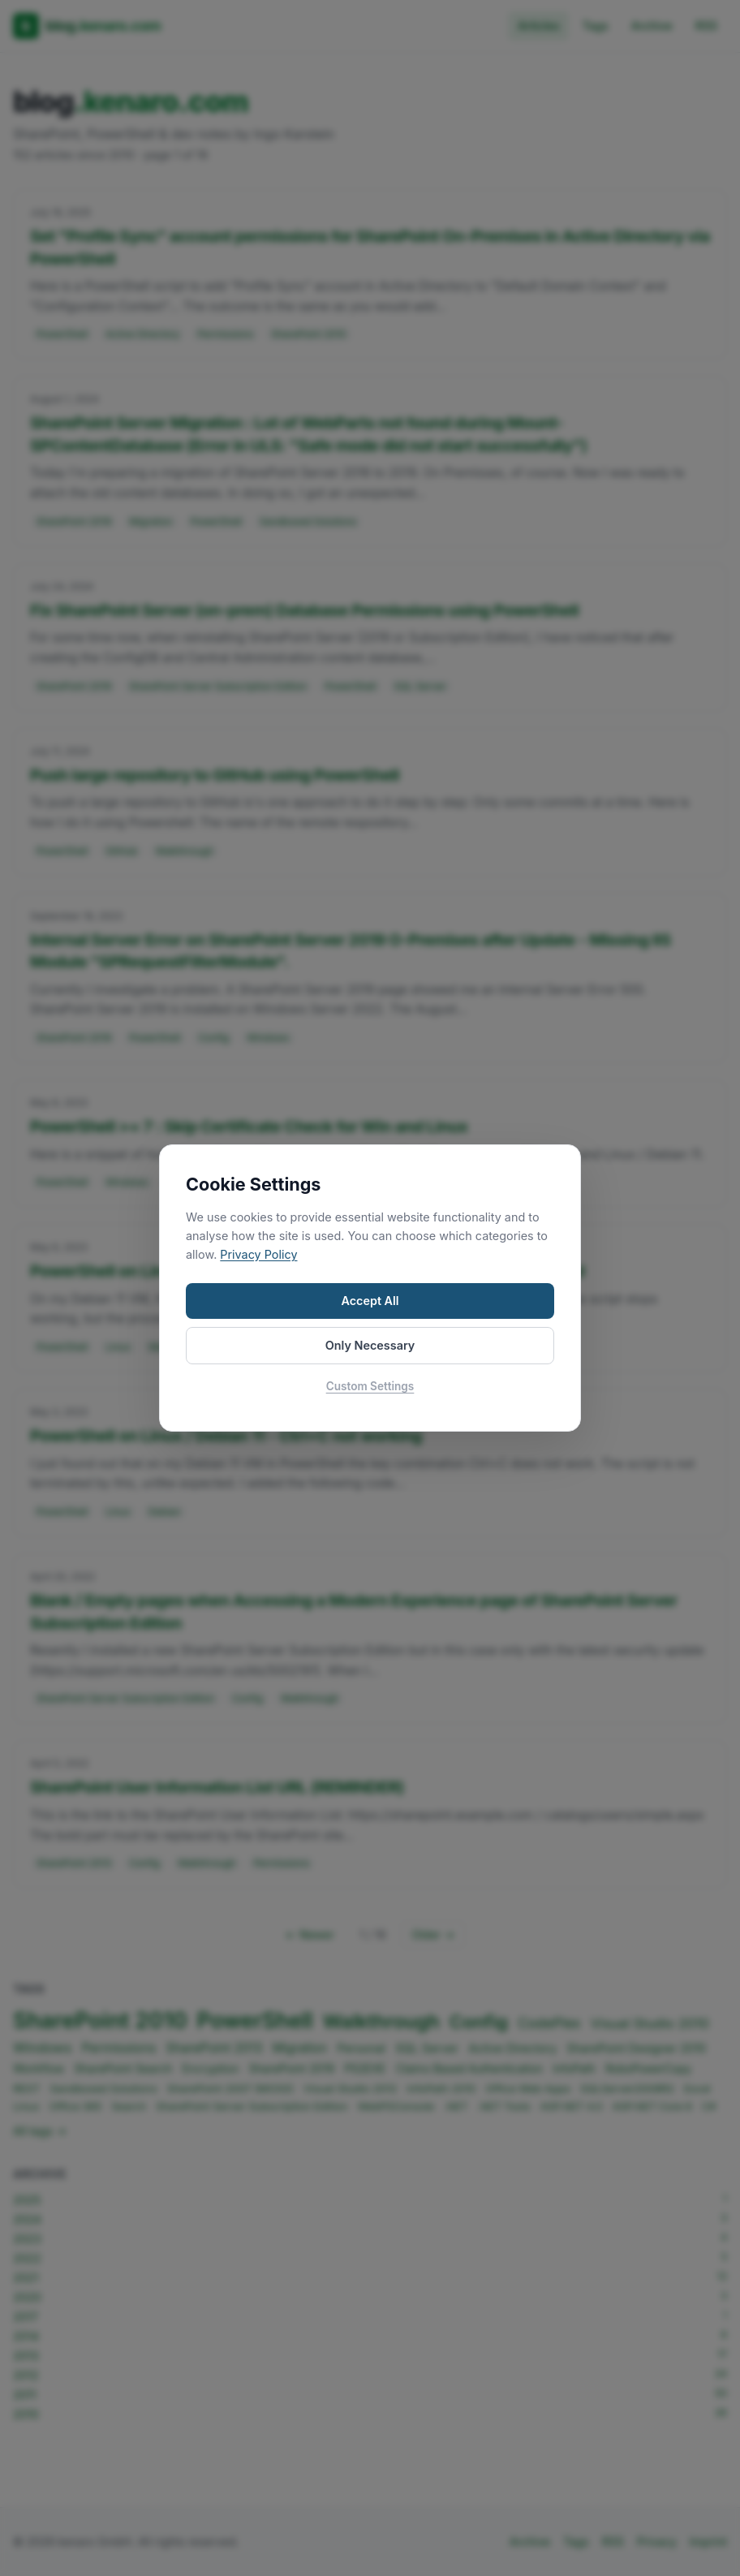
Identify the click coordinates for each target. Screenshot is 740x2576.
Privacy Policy (258, 1254)
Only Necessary (370, 1345)
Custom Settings (370, 1386)
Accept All (369, 1300)
